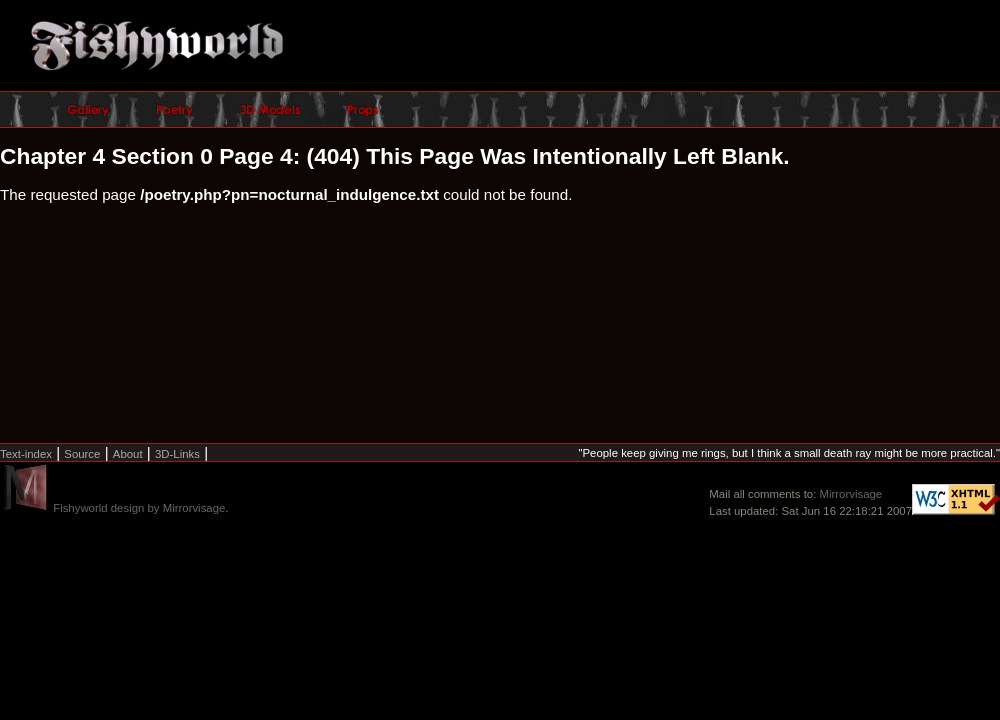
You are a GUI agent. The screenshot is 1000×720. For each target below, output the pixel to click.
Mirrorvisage (850, 494)
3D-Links (177, 454)
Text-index (26, 454)
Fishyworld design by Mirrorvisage (139, 508)
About (128, 454)
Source (82, 454)
